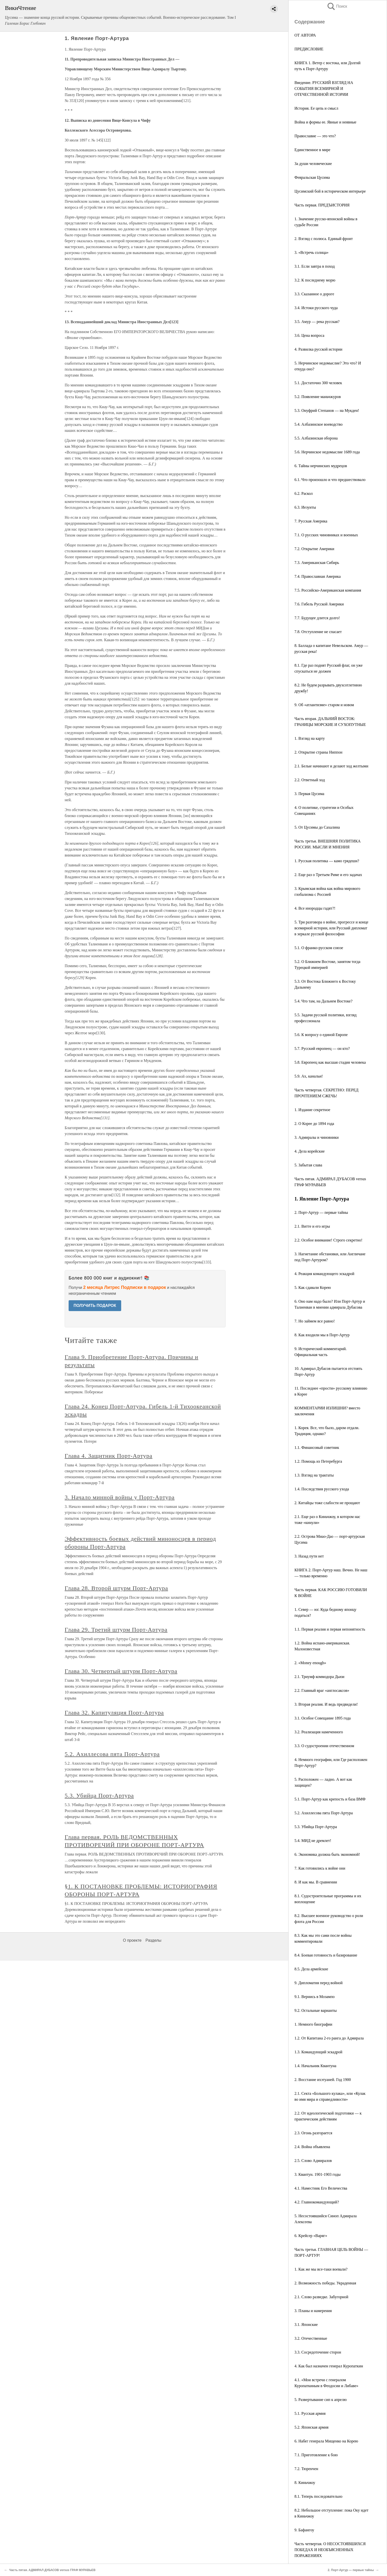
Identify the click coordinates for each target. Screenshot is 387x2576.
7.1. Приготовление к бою (316, 2455)
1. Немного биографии (313, 2024)
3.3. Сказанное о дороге (314, 294)
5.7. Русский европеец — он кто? (322, 1048)
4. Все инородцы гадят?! (314, 908)
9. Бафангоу (304, 2530)
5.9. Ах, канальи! (308, 1076)
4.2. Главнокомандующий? (316, 2202)
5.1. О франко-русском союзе (318, 948)
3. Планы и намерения (313, 2311)
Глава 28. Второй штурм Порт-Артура (116, 2203)
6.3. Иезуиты (305, 507)
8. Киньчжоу (304, 2482)
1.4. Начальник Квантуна (315, 2066)
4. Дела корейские (309, 1151)
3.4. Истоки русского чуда (316, 308)
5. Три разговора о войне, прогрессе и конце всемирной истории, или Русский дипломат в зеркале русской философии (331, 928)
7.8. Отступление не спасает (318, 632)
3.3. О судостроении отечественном (324, 1746)
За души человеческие (313, 163)
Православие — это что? (315, 136)
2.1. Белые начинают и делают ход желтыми (331, 766)
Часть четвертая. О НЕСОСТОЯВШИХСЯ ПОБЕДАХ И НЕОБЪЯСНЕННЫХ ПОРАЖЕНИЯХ (330, 2550)
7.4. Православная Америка (317, 576)
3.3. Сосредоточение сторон (317, 2352)
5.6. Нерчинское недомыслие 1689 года (327, 452)
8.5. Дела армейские (311, 1969)
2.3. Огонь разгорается (313, 2133)
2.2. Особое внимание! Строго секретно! (328, 1240)
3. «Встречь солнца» (311, 252)
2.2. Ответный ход (309, 780)
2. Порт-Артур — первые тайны (321, 1212)
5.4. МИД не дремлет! (312, 1840)
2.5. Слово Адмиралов (313, 2160)
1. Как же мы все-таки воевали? (321, 2269)
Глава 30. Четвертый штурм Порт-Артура (121, 2286)
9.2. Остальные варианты (315, 2010)
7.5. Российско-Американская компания (327, 590)
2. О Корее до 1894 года (314, 1123)
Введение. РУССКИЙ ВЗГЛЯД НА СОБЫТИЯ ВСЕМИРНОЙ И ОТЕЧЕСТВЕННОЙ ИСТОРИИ (323, 88)
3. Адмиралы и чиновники (316, 1137)
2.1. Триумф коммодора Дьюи (319, 1677)
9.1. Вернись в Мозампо (314, 1997)
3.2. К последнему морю (314, 280)
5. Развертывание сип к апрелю (320, 2399)
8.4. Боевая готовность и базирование (325, 1955)
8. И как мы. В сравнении (315, 1882)
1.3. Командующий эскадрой (318, 2052)
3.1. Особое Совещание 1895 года (322, 1718)
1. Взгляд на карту (309, 738)
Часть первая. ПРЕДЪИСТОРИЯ (321, 205)
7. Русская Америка (310, 521)
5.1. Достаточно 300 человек (318, 383)
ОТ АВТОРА (305, 35)
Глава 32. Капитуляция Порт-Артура (114, 2328)
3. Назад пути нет (309, 1556)
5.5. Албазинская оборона (316, 438)
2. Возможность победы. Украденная (325, 2283)
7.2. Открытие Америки (314, 549)
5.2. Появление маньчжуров (317, 397)
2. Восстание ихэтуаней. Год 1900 (322, 2079)
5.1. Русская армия (310, 2413)
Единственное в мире (312, 150)
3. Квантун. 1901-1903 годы (317, 2174)
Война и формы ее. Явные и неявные (325, 122)
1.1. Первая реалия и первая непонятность (329, 1629)
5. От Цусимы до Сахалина (317, 827)
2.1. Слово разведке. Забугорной (321, 2297)
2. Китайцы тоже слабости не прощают (327, 1503)
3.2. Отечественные (310, 2338)
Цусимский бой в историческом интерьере (330, 191)
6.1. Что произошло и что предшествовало (330, 480)
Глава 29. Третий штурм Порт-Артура (116, 2245)
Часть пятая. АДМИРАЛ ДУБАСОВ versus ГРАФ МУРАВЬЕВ (52, 2570)
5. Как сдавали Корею (312, 1287)
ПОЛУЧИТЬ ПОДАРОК (95, 1305)
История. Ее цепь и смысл (316, 108)
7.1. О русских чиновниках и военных (326, 535)
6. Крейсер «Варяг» (310, 2236)
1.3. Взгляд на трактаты (314, 1475)
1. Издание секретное (312, 1110)
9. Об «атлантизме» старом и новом (324, 705)
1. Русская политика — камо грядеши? (326, 861)
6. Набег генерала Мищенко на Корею (326, 2441)
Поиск (337, 6)
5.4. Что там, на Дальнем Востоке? (323, 1001)
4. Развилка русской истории (318, 349)
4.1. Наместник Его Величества (320, 2188)
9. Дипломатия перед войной (318, 1983)
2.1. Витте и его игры (312, 1226)
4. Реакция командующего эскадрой (324, 1274)
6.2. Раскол (303, 493)
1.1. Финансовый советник (316, 1447)
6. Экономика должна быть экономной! (327, 1854)
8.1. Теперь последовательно (318, 2496)
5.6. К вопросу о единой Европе (321, 1035)
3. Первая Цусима (309, 794)
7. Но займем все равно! (314, 1321)
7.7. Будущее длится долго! (317, 618)
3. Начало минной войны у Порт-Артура (119, 2112)
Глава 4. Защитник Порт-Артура (108, 2071)
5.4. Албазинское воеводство (318, 424)
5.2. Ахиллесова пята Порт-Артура (323, 1813)
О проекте (132, 2556)
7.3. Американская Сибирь (316, 562)
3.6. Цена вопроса (309, 335)
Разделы (153, 2556)
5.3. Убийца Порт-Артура (315, 1827)
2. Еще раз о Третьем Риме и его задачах (328, 875)
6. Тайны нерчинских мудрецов (320, 466)
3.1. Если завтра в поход (314, 266)
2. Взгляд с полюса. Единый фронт (323, 239)
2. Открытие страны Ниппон (318, 752)
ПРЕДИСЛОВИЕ (308, 49)
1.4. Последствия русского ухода (321, 1489)
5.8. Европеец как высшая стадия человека (330, 1062)
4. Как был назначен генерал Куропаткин (328, 2366)
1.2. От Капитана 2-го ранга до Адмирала (329, 2038)
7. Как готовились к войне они (319, 1868)
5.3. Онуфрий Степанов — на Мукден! (326, 410)
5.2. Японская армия (311, 2427)
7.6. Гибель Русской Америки (319, 604)
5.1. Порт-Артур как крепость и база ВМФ (330, 1799)
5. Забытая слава (308, 1165)
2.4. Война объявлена (312, 2147)
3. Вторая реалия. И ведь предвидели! (326, 1704)
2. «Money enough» (310, 1663)
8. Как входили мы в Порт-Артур (321, 1335)
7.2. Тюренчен (306, 2469)
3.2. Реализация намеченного (318, 1732)
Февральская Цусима (312, 177)
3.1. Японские (306, 2324)
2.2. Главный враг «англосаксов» (321, 1690)
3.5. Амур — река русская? (317, 322)
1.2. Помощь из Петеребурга (318, 1461)
